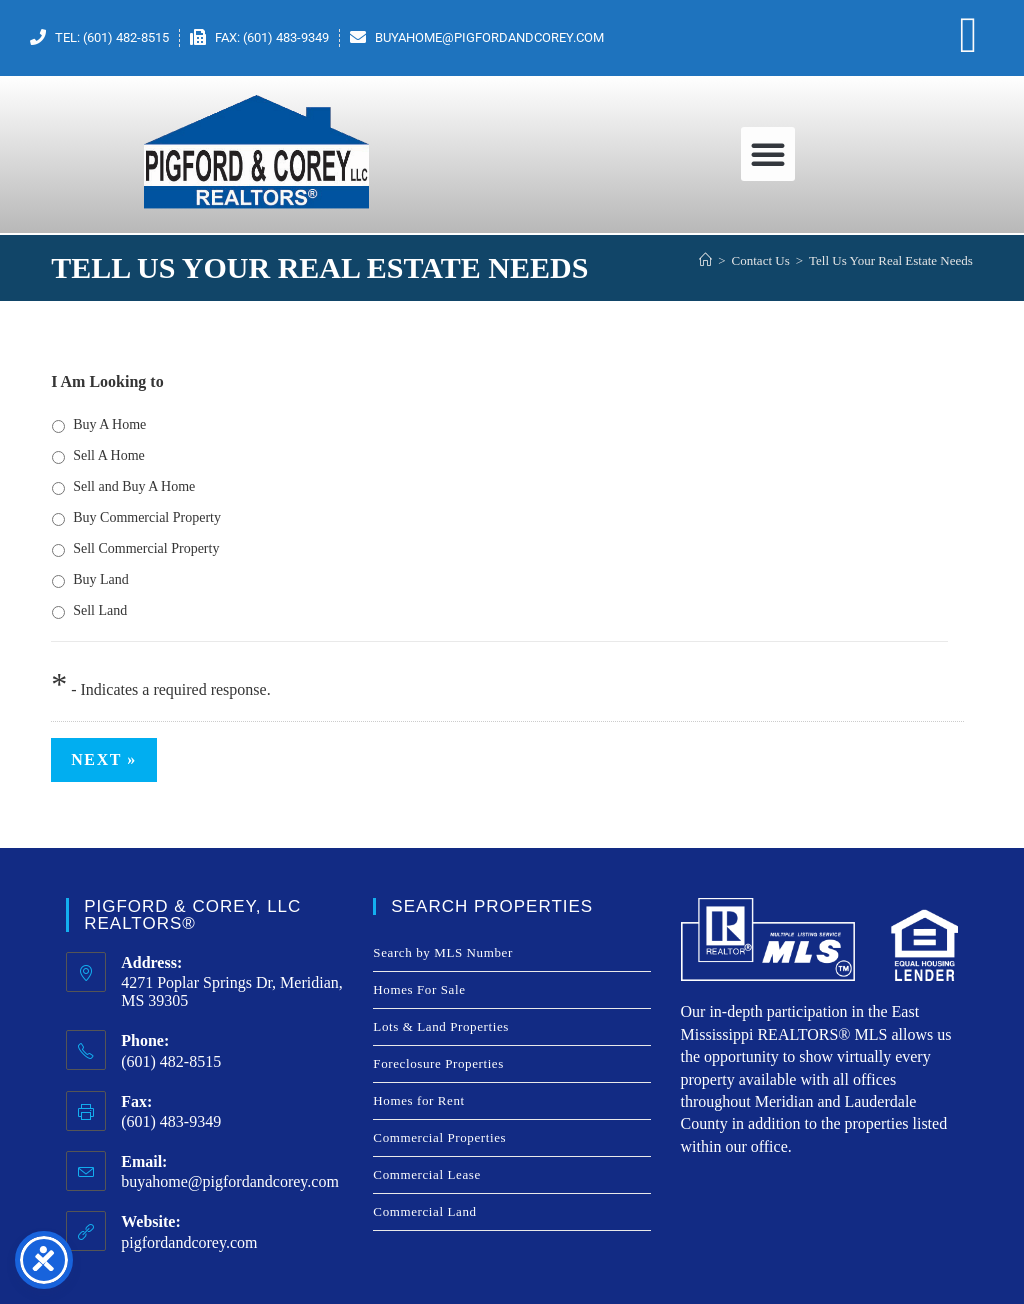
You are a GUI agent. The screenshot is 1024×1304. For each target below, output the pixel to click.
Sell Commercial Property (146, 548)
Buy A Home (109, 424)
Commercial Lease (426, 1174)
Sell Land (100, 610)
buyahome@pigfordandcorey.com (230, 1181)
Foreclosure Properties (438, 1063)
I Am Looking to (107, 381)
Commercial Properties (439, 1137)
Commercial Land (424, 1211)
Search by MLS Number (442, 952)
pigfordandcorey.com (189, 1242)
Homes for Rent (418, 1100)
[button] (768, 154)
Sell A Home (109, 455)
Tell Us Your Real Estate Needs (891, 260)
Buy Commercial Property (147, 517)
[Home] (705, 260)
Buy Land (101, 579)
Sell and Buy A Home (134, 486)
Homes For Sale (419, 989)
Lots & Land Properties (441, 1026)
